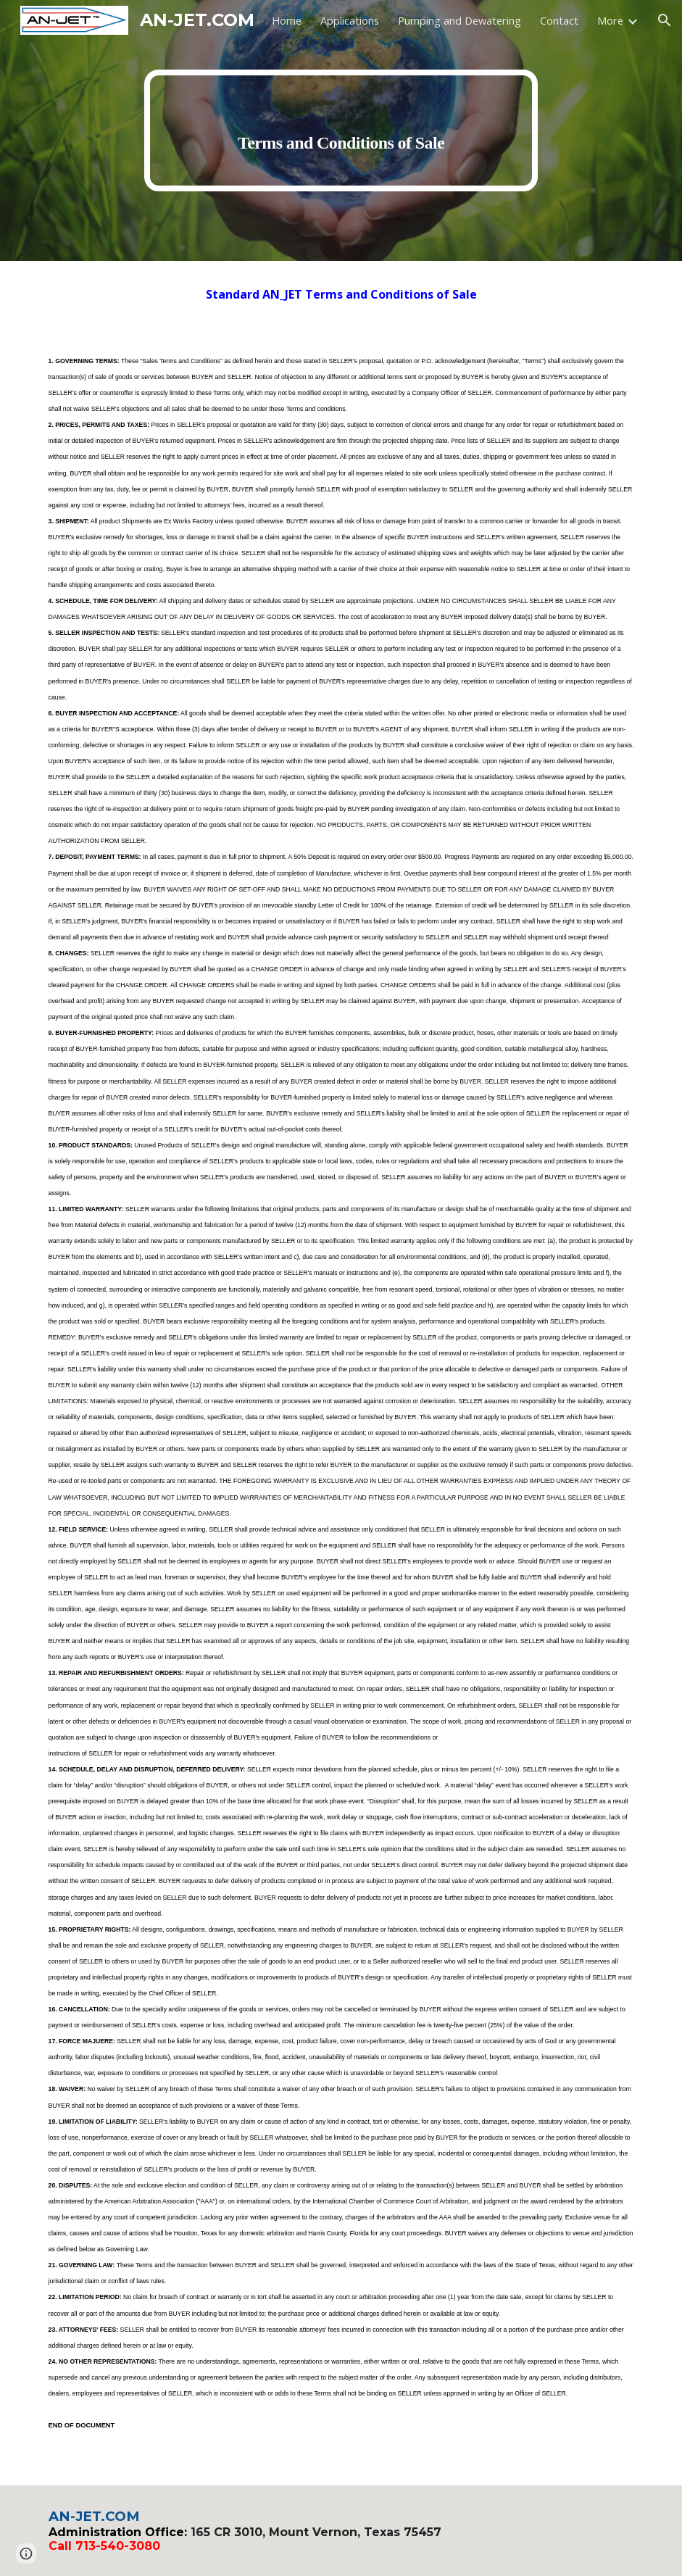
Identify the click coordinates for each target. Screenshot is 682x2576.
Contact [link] (559, 20)
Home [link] (287, 20)
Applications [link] (349, 20)
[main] (340, 130)
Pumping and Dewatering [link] (459, 20)
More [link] (610, 20)
